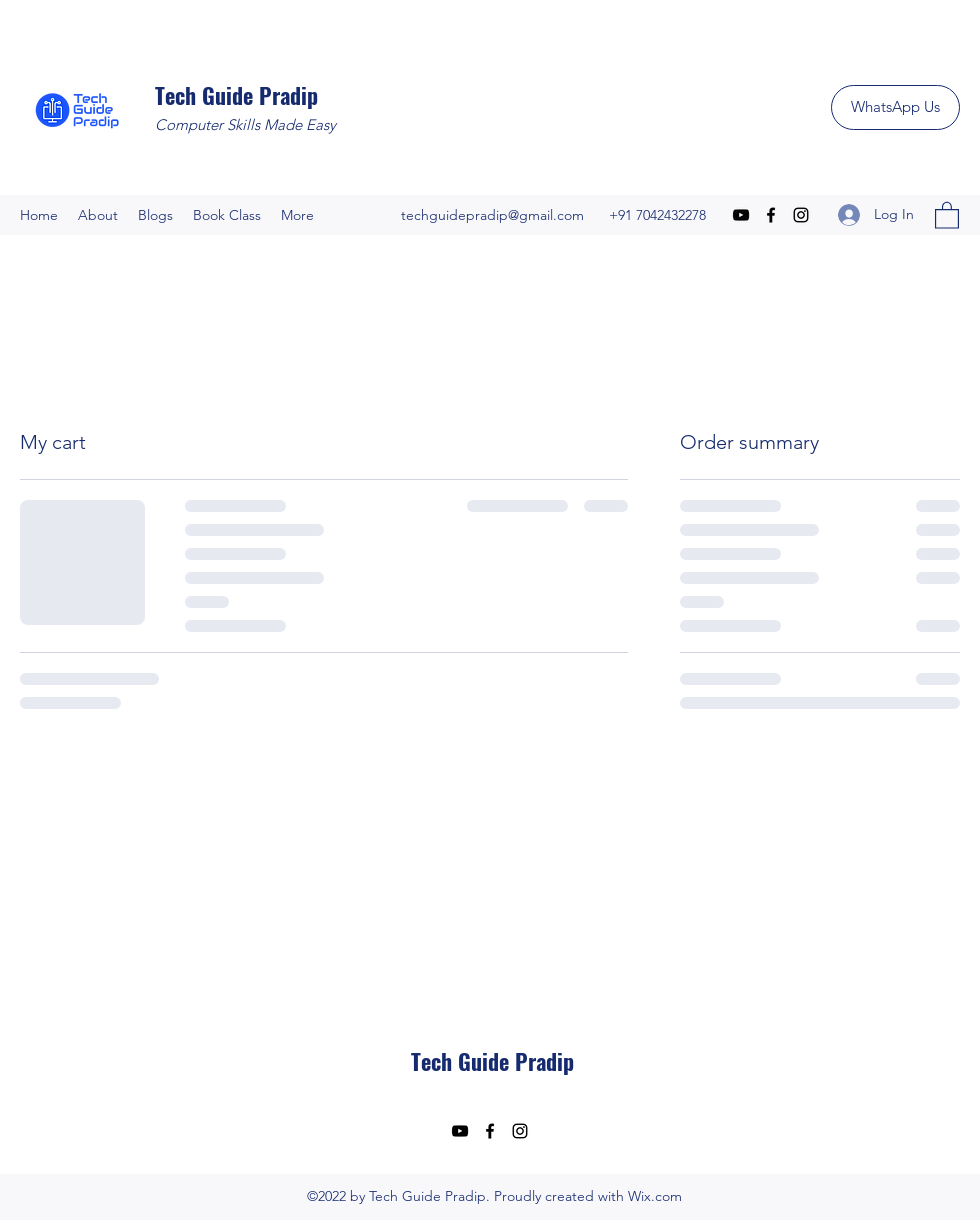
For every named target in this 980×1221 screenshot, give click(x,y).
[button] (947, 214)
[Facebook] (771, 215)
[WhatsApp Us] (895, 107)
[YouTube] (741, 215)
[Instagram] (801, 215)
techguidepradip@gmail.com (492, 215)
